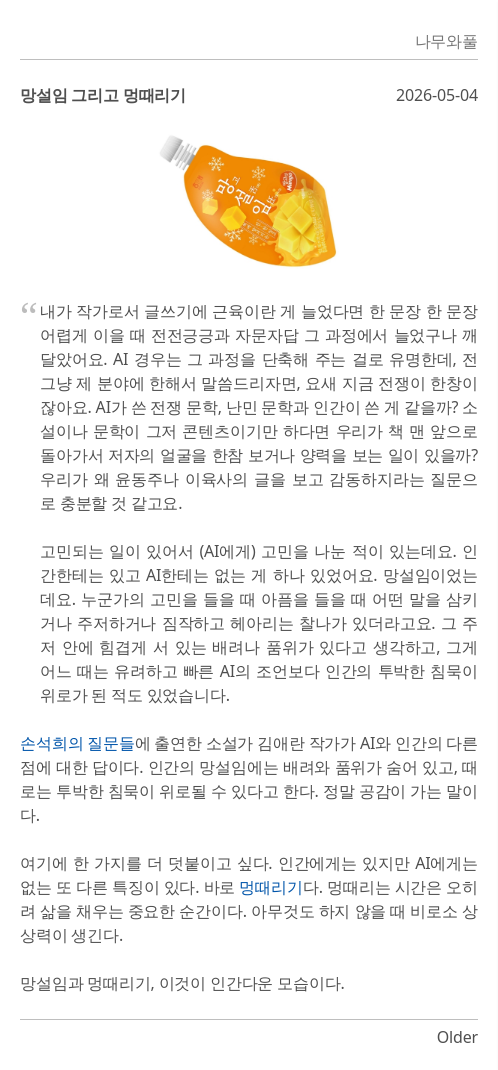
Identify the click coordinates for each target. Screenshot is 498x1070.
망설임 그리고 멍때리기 (103, 95)
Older (457, 1037)
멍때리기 (270, 887)
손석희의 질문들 (77, 743)
